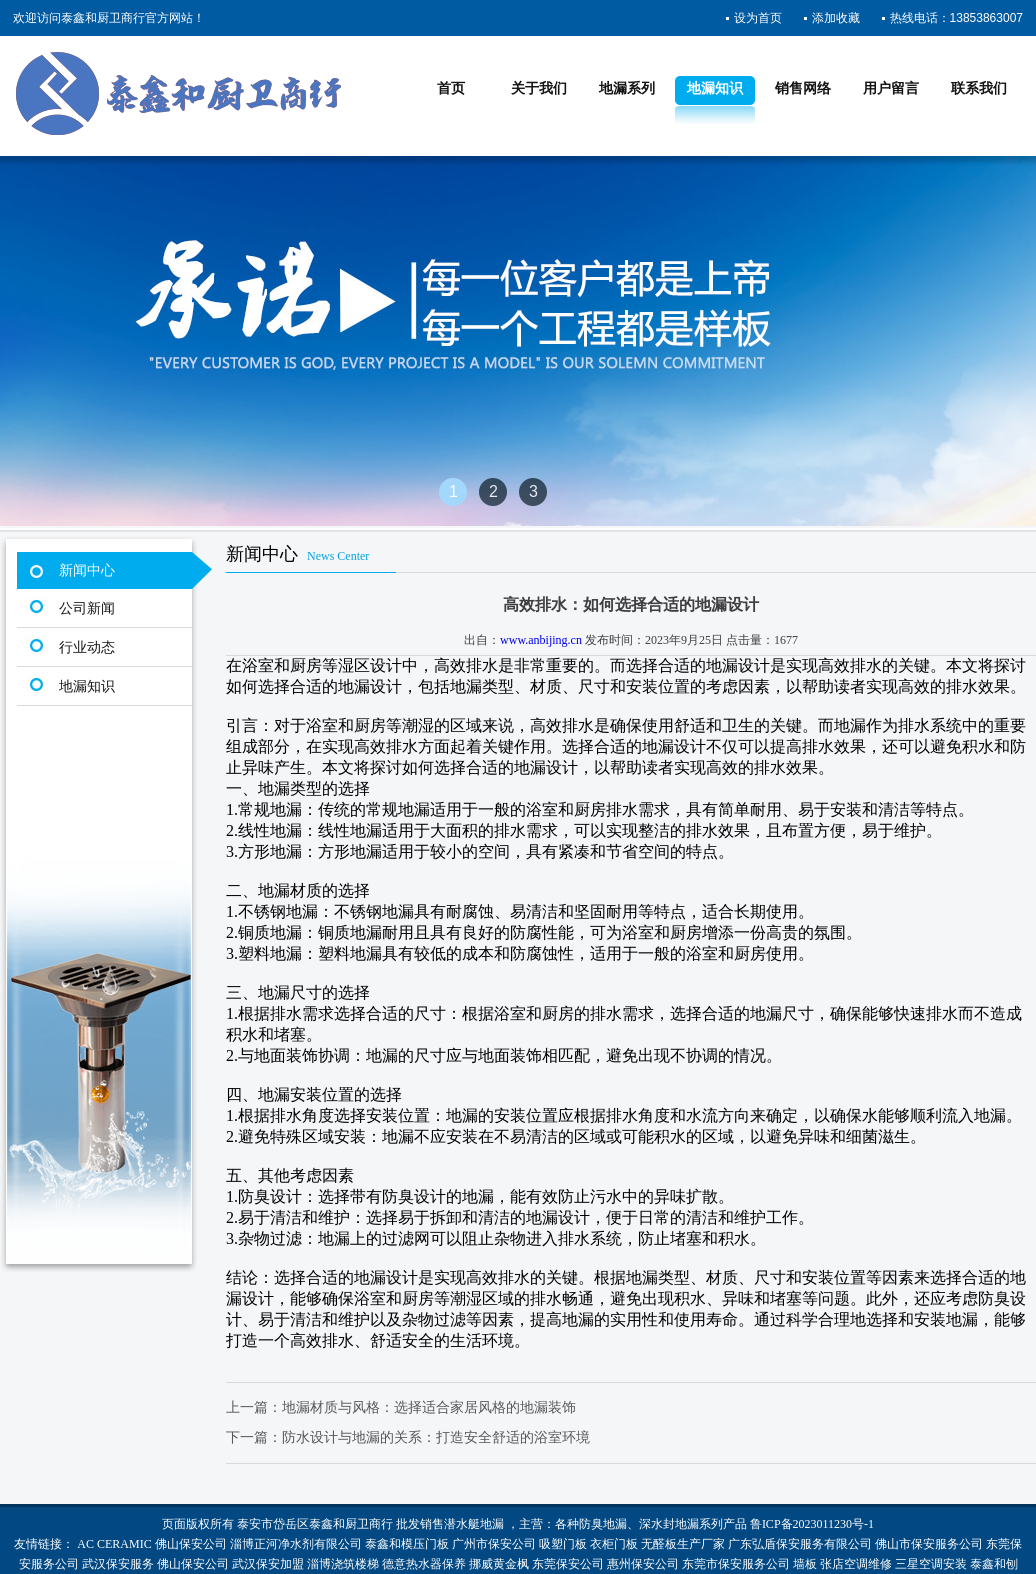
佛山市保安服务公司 (929, 1544)
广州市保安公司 (494, 1544)
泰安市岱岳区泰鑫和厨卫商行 (315, 1524)
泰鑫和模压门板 (407, 1544)
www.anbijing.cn (541, 640)
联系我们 (979, 88)
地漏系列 (627, 88)
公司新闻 (87, 608)
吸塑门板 (563, 1544)
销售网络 (803, 88)
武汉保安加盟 (268, 1564)
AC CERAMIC (114, 1544)
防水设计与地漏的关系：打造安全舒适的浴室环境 (436, 1437)
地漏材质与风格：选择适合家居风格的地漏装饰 (429, 1407)
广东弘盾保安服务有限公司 (800, 1544)
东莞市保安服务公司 (736, 1564)
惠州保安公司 (643, 1564)
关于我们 (539, 88)
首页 (451, 88)
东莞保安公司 (568, 1564)
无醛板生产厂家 (683, 1544)
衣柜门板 (614, 1544)
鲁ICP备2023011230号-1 (812, 1524)
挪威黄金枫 (499, 1564)
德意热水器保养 (424, 1564)
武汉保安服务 (118, 1564)
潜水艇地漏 (474, 1524)
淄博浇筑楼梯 (343, 1564)
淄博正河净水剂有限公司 (296, 1544)
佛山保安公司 (191, 1544)
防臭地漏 (603, 1524)
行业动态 (87, 647)
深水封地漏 (669, 1524)
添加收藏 (836, 18)
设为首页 (758, 18)
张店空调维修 (856, 1564)
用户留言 (891, 88)
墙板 (805, 1564)
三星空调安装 (931, 1564)
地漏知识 (715, 88)
